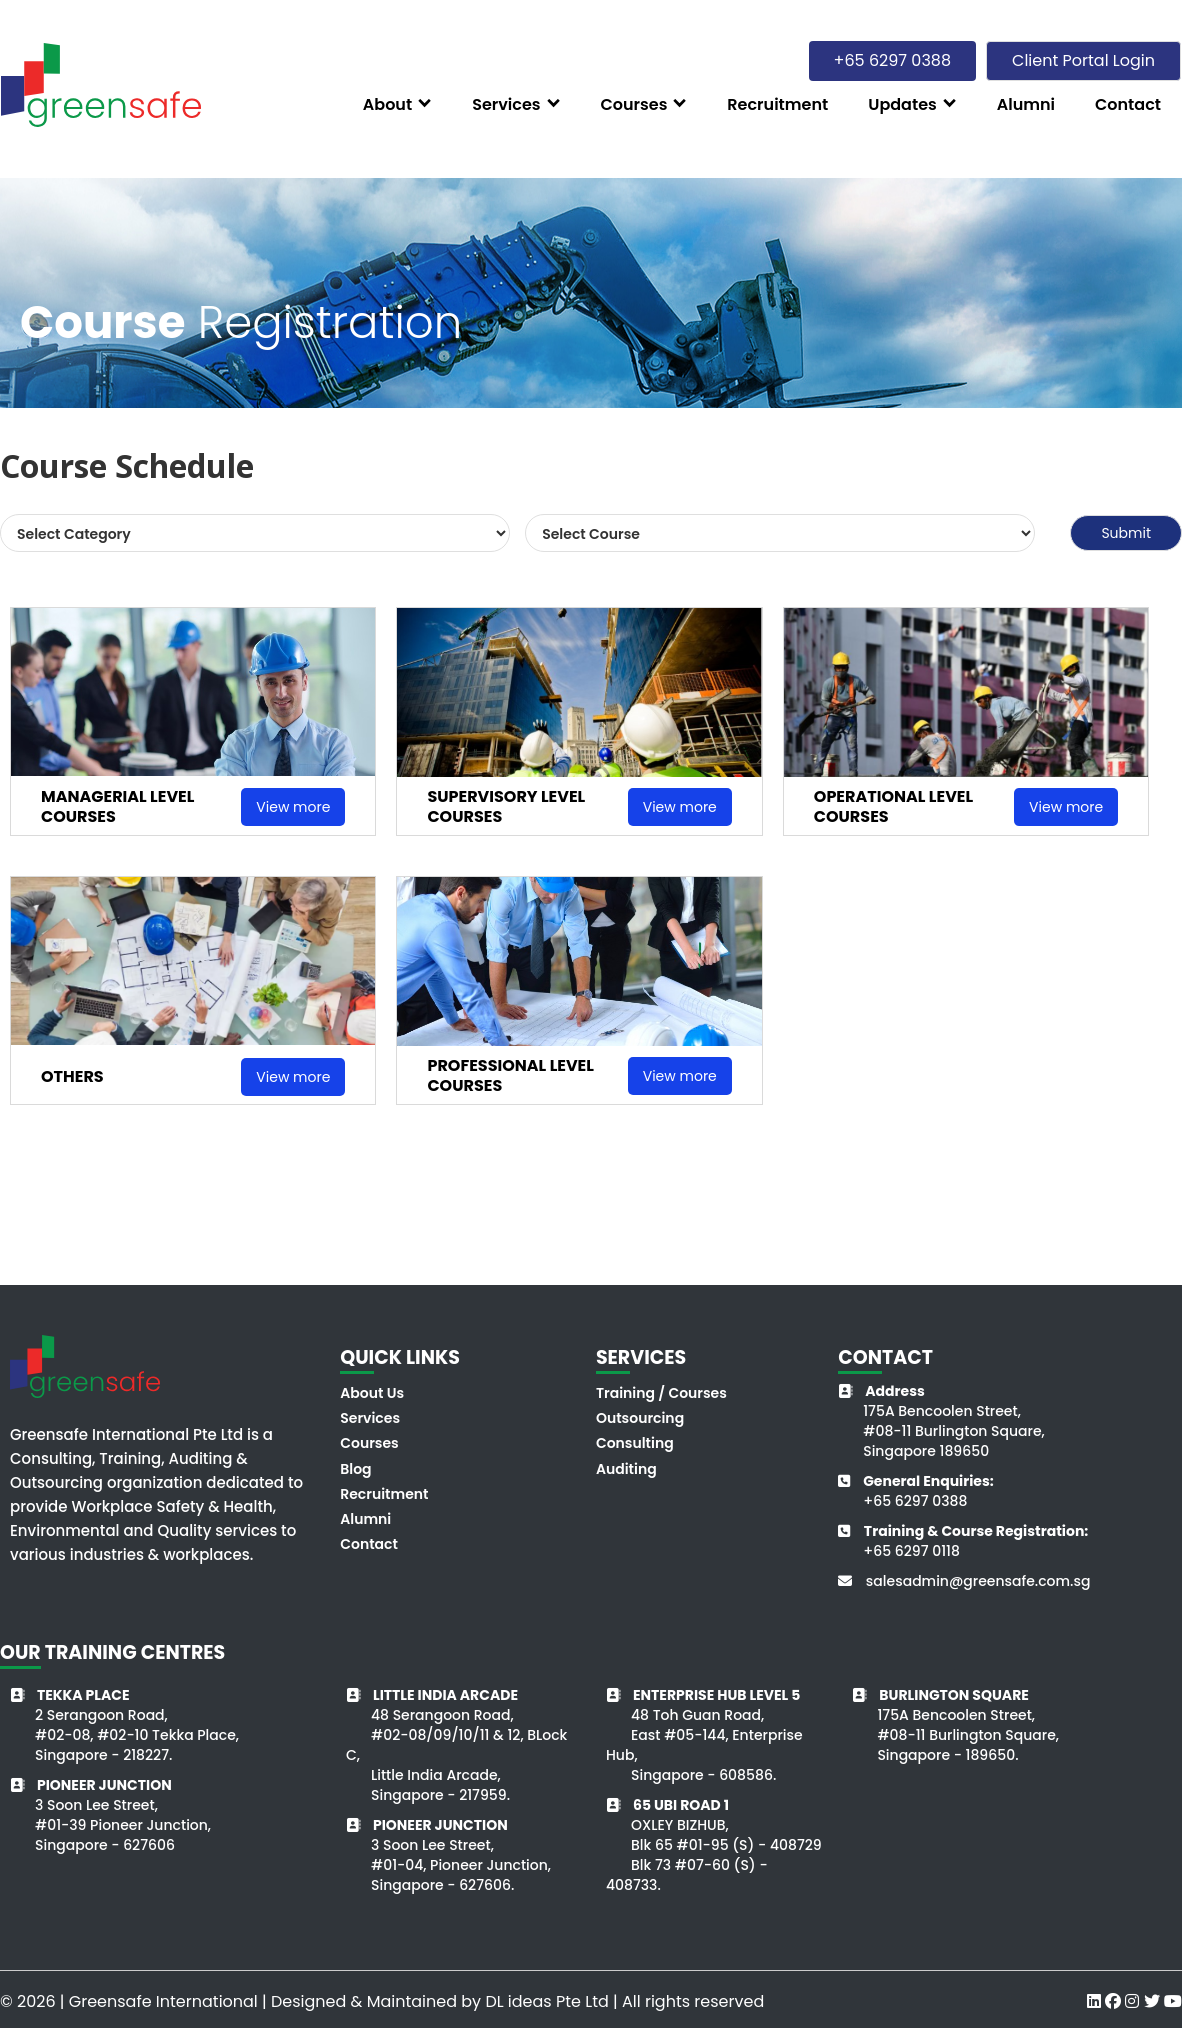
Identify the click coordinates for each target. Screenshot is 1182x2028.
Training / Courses (661, 1393)
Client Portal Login (1083, 60)
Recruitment (384, 1494)
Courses (369, 1443)
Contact (369, 1544)
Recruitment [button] (777, 104)
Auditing (626, 1469)
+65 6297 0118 (911, 1551)
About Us (372, 1393)
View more (293, 807)
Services (370, 1418)
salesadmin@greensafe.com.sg (978, 1581)
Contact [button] (1128, 104)
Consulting (635, 1443)
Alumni (365, 1519)
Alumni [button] (1026, 104)
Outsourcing (640, 1418)
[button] (397, 104)
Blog (355, 1469)
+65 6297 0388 (915, 1501)
